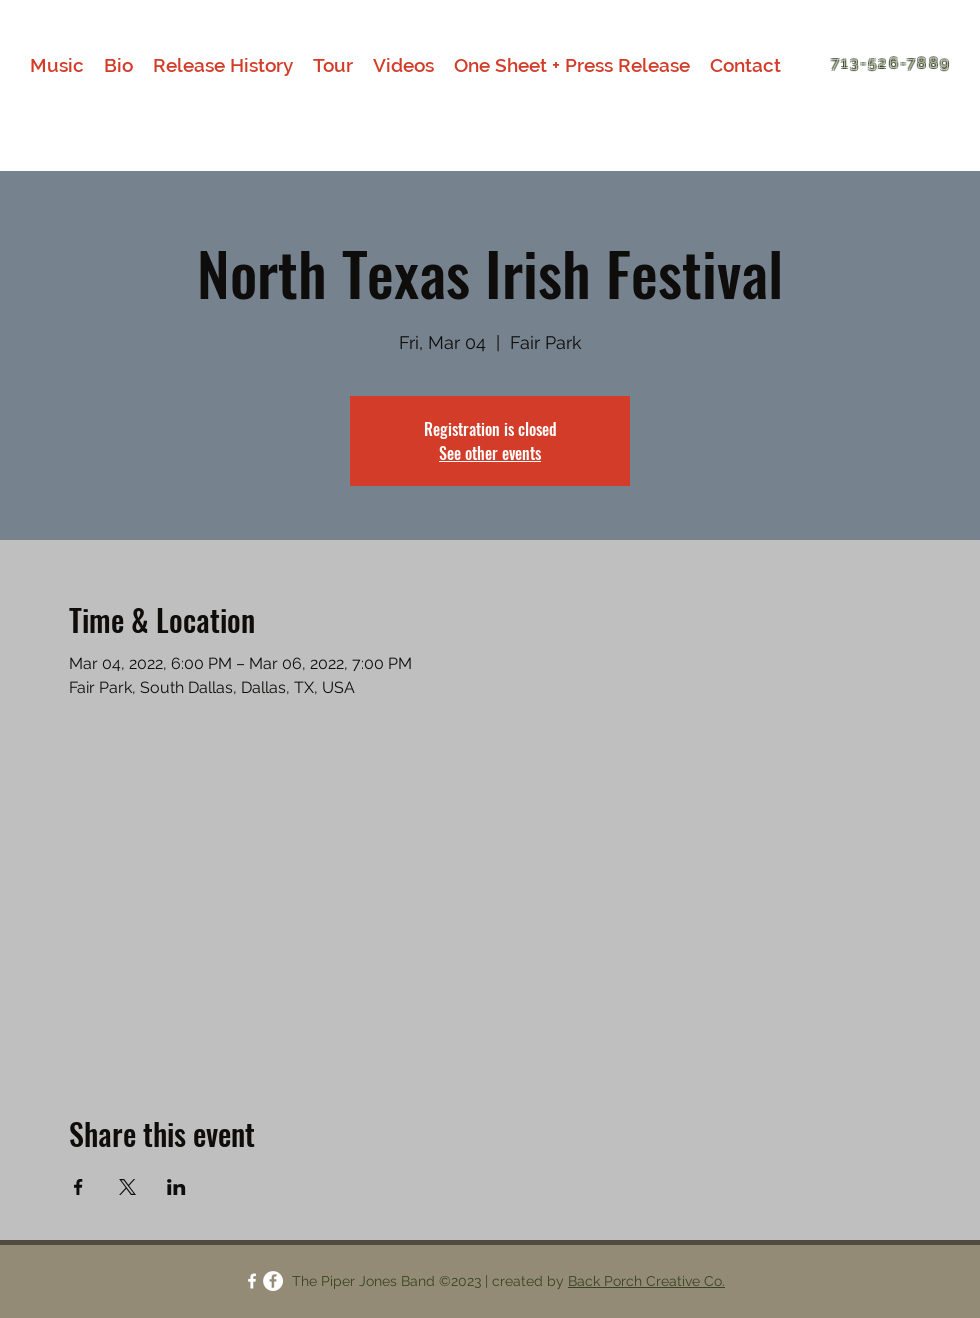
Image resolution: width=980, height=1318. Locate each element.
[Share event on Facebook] (78, 1187)
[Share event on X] (127, 1187)
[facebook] (252, 1281)
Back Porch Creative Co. (646, 1281)
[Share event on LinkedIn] (176, 1187)
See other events (490, 453)
